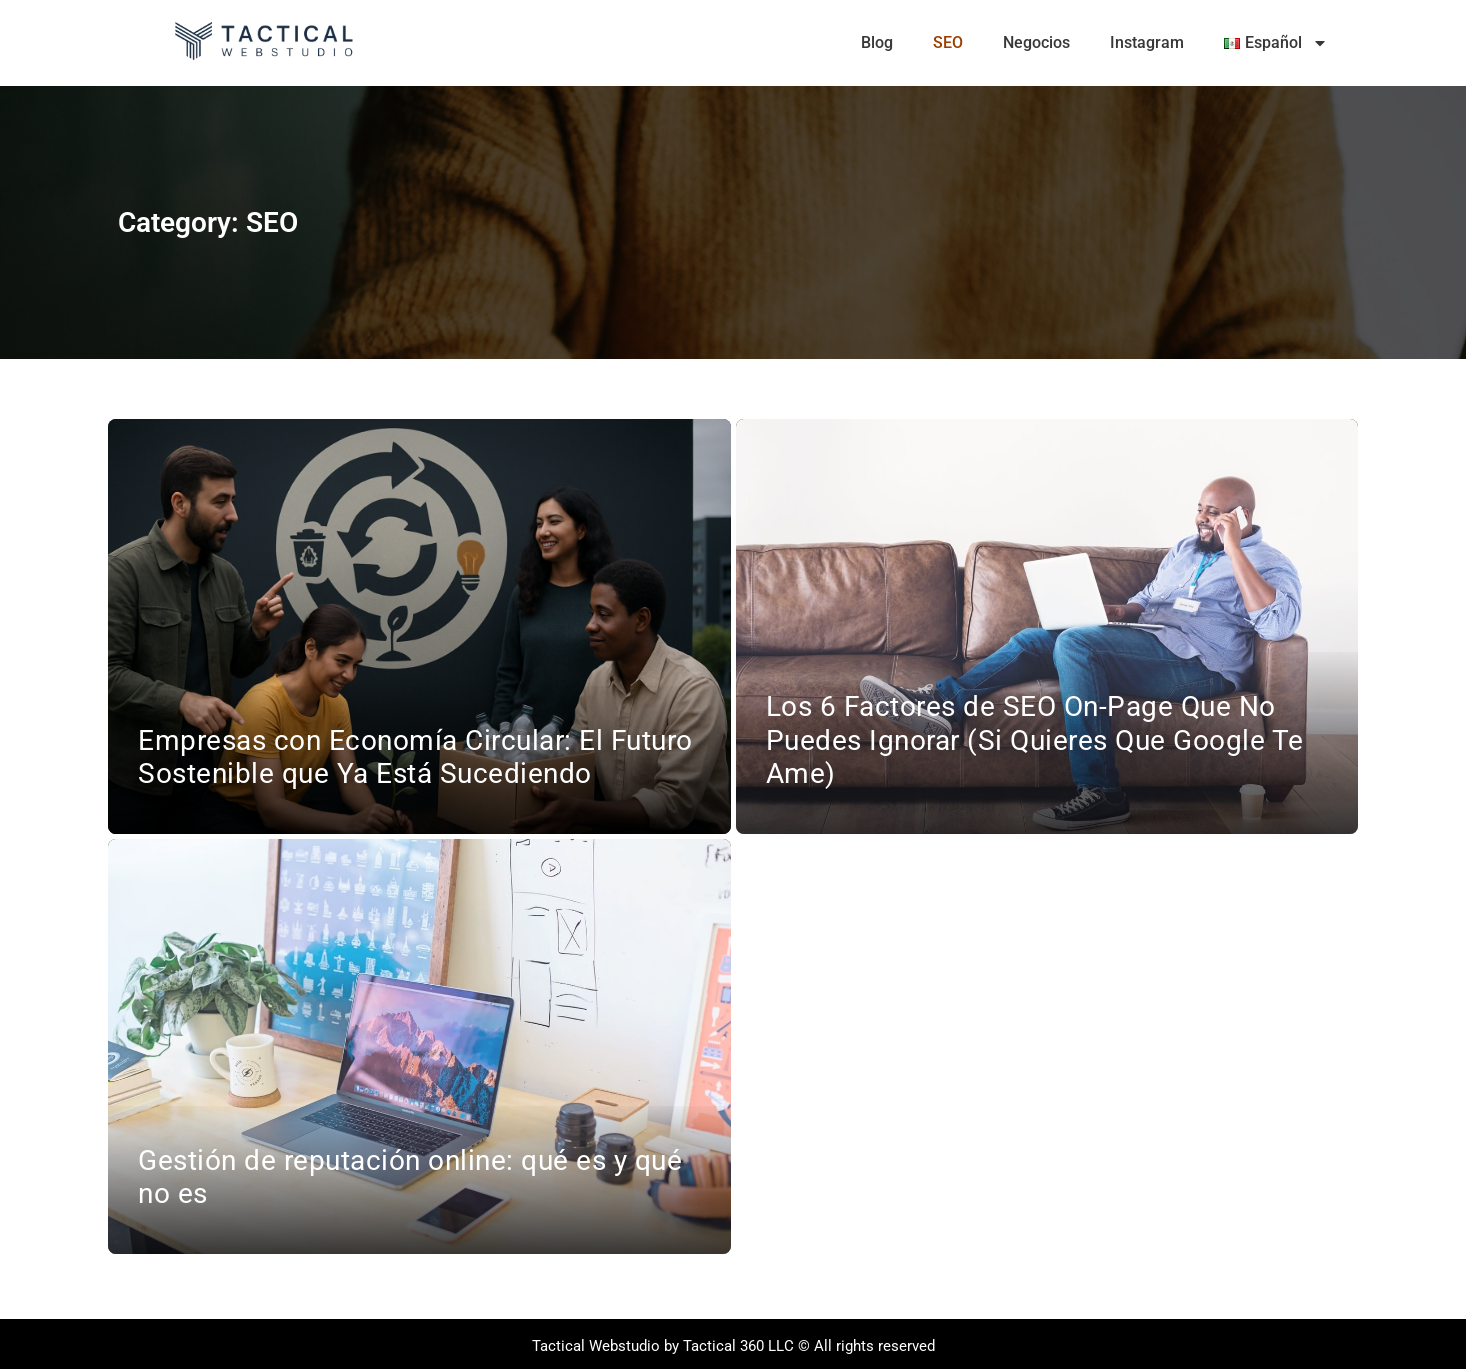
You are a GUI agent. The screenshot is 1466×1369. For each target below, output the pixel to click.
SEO (948, 42)
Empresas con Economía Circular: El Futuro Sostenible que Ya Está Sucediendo (415, 757)
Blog (877, 42)
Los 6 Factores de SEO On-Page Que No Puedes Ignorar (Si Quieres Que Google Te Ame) (1035, 740)
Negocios (1036, 42)
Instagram (1147, 42)
